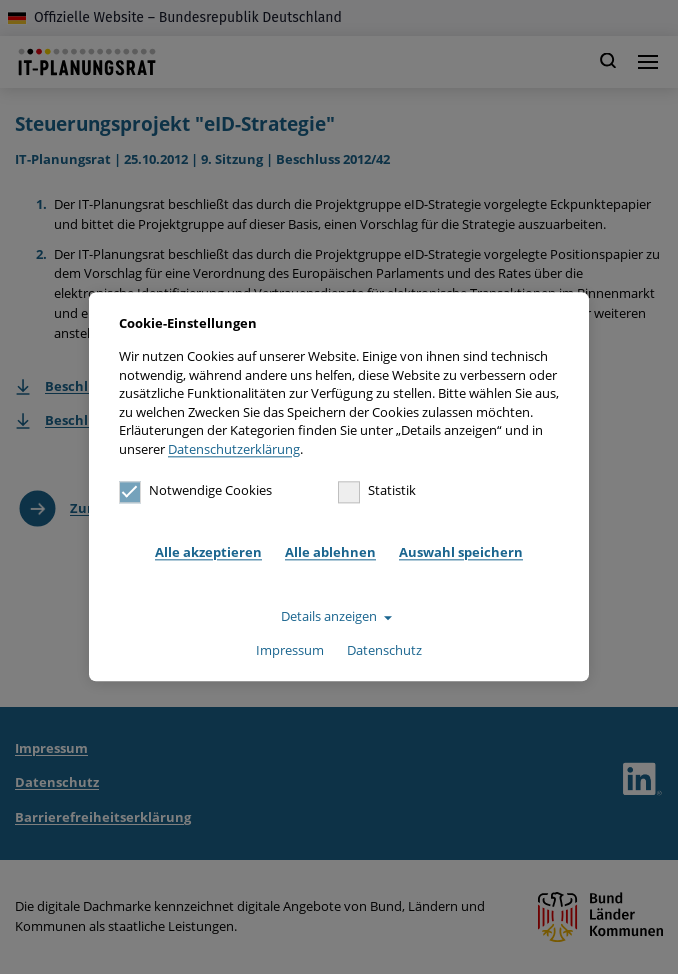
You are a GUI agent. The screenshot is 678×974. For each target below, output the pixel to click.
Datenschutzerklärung (234, 449)
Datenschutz (384, 650)
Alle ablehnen (330, 552)
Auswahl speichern (461, 552)
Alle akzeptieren (208, 552)
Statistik (377, 491)
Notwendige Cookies (195, 491)
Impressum (290, 650)
